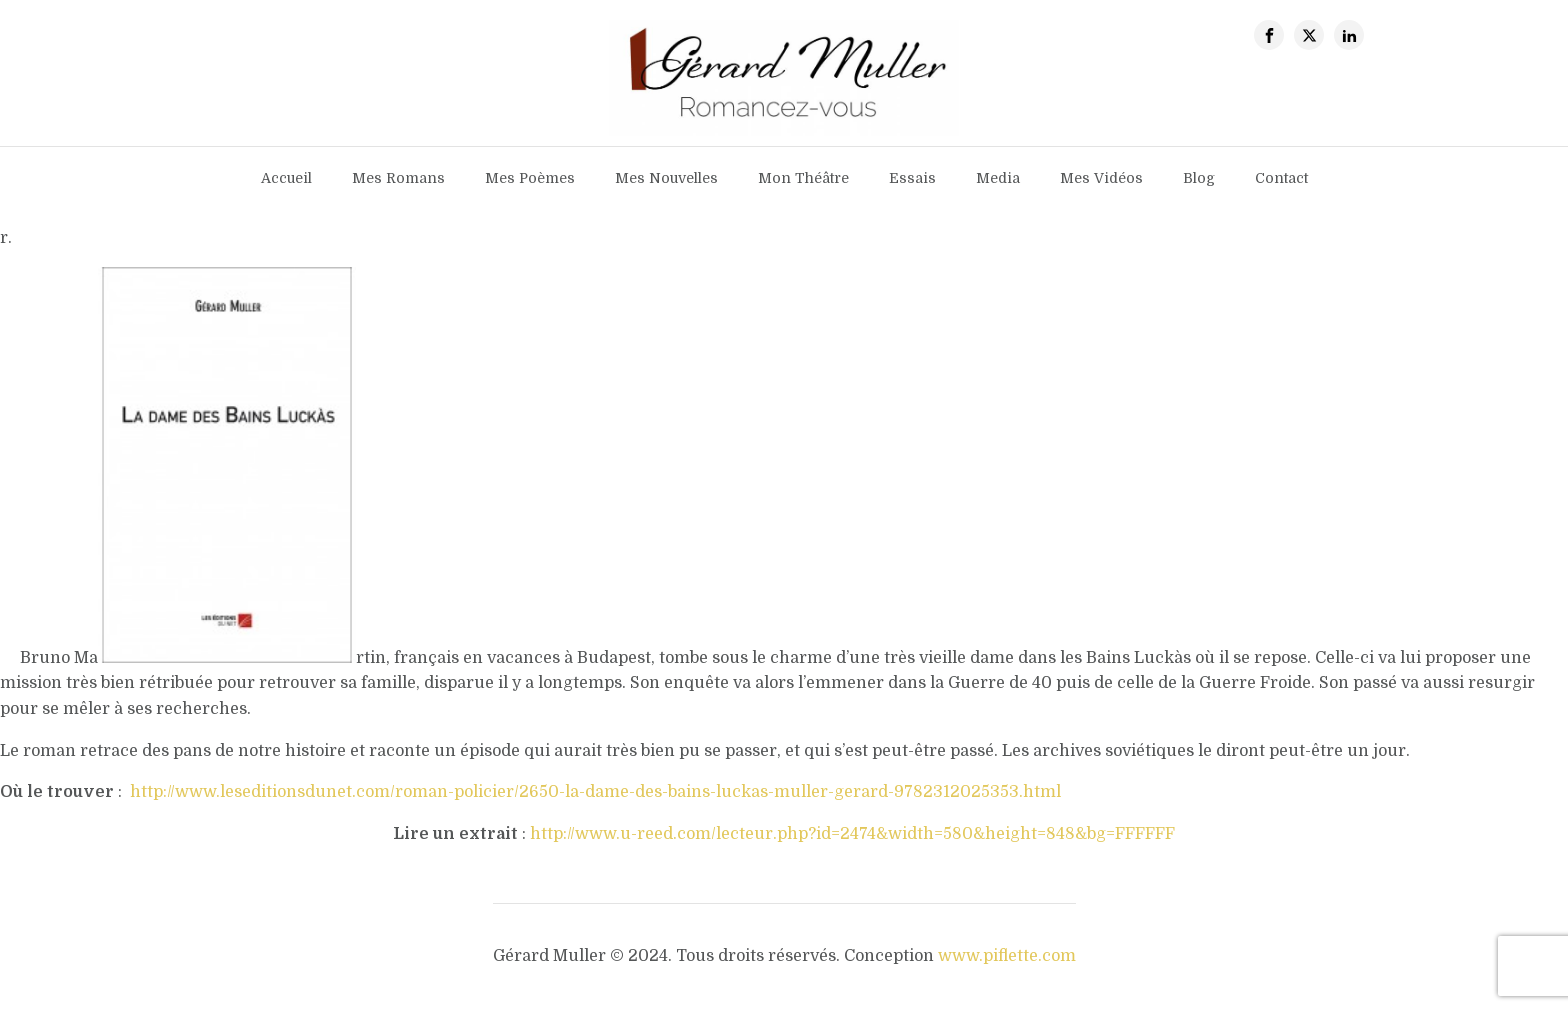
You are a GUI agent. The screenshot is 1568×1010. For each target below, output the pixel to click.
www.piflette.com (1007, 956)
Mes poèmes (530, 178)
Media (998, 178)
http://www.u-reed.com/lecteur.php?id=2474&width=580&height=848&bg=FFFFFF (852, 834)
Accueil (286, 178)
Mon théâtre (803, 178)
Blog (1199, 178)
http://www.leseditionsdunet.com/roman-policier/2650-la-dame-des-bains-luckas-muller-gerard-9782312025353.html (595, 792)
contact (1281, 178)
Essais (912, 178)
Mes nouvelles (666, 178)
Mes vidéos (1101, 178)
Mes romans (398, 178)
